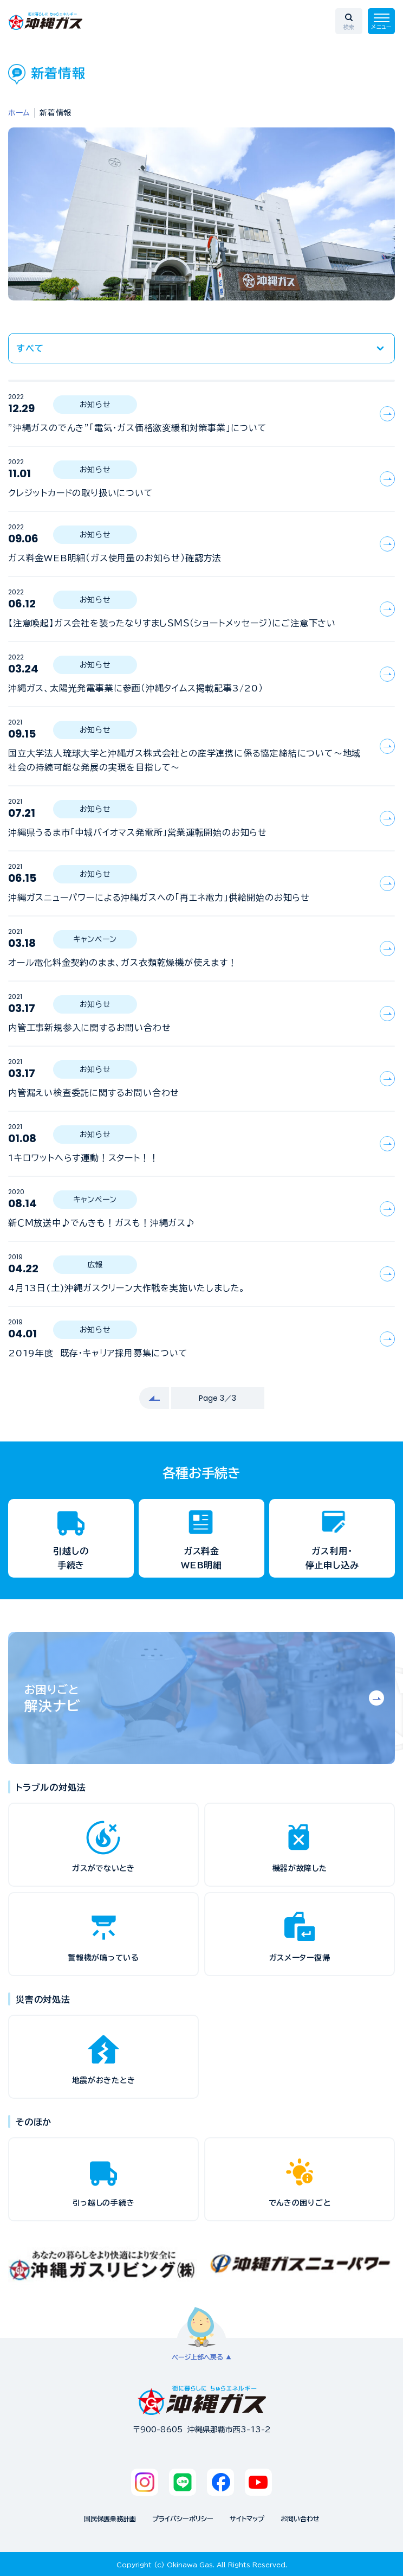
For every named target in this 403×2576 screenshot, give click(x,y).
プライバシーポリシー (182, 2518)
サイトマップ (247, 2518)
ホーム (19, 113)
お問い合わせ (300, 2518)
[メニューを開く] (381, 21)
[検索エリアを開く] (348, 21)
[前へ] (154, 1398)
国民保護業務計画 (110, 2518)
